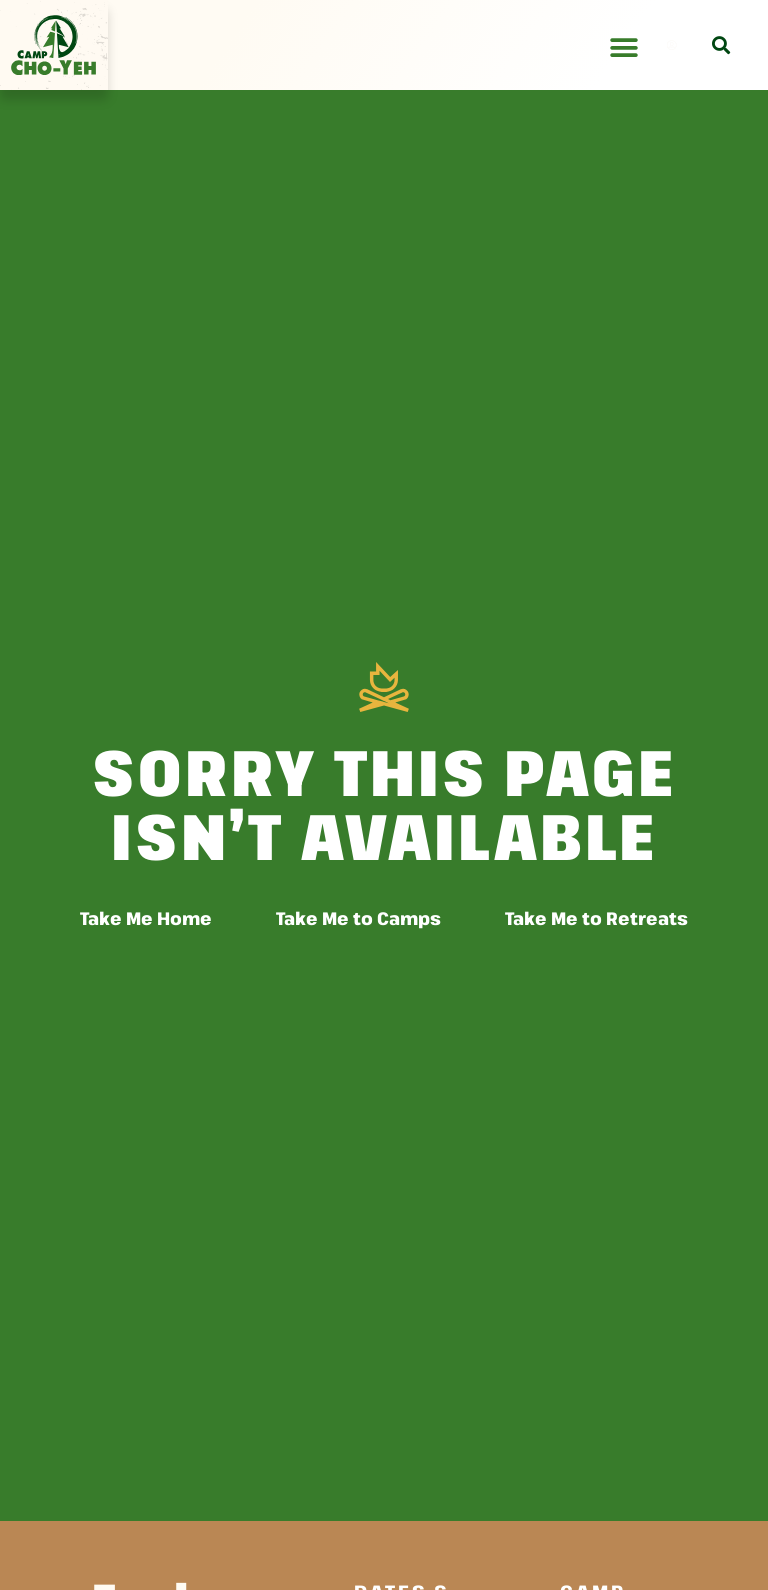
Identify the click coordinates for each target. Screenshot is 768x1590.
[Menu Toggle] (624, 48)
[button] (720, 45)
